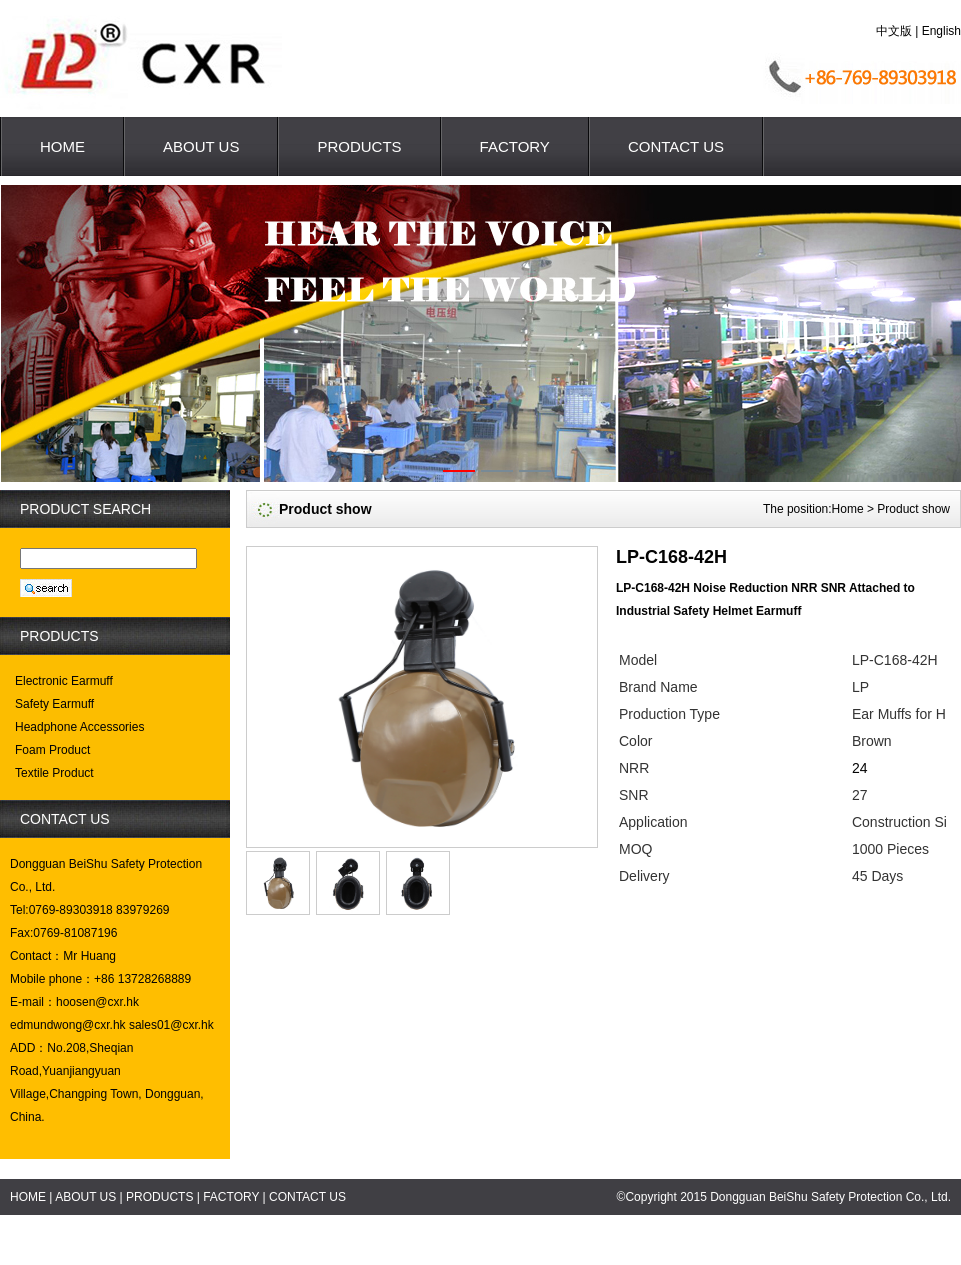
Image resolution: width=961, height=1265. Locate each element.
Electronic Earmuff (64, 681)
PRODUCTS (359, 146)
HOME (62, 146)
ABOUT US (201, 146)
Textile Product (54, 773)
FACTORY (515, 146)
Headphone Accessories (79, 727)
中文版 (894, 31)
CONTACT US (676, 146)
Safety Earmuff (54, 704)
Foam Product (52, 750)
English (941, 31)
